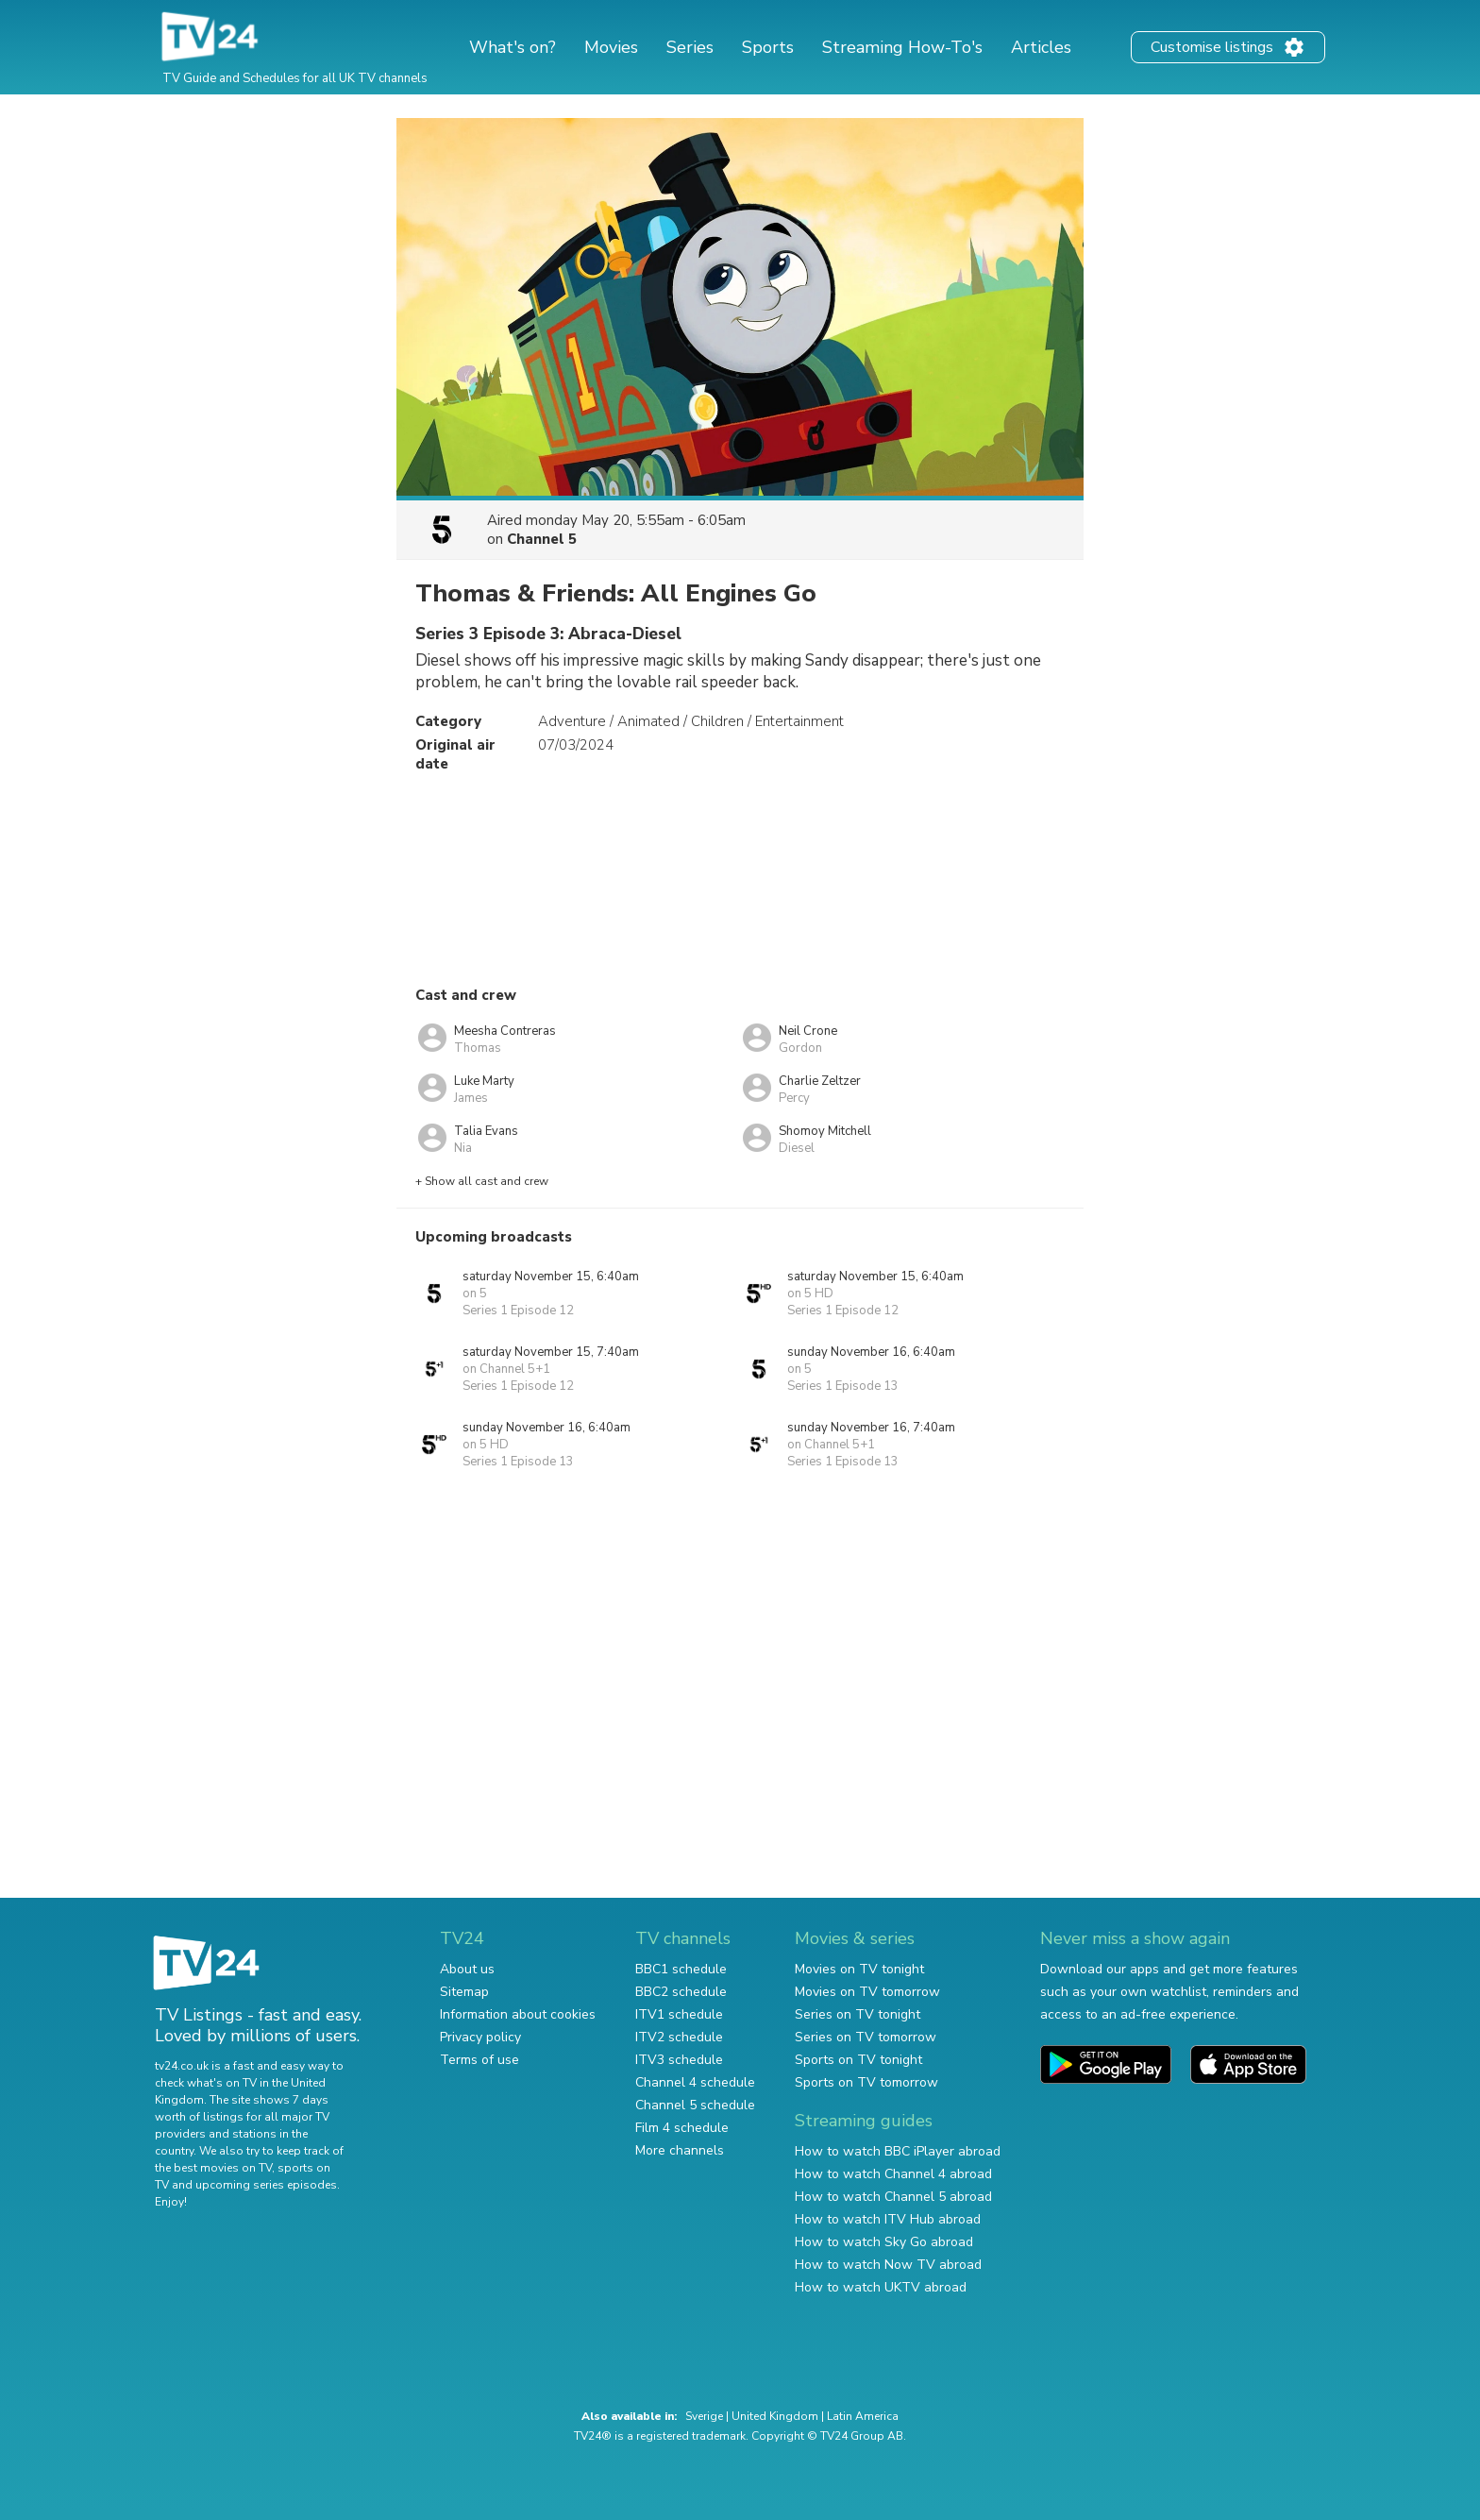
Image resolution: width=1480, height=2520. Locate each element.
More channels (679, 2150)
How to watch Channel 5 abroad (893, 2197)
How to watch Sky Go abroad (884, 2242)
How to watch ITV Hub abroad (888, 2219)
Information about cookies (518, 2014)
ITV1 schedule (679, 2014)
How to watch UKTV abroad (881, 2287)
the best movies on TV (213, 2167)
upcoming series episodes (266, 2184)
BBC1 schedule (681, 1969)
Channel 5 (542, 539)
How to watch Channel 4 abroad (893, 2174)
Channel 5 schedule (695, 2105)
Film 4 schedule (682, 2128)
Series (690, 47)
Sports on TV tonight (858, 2060)
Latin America (863, 2416)
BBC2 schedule (681, 1992)
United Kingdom (775, 2416)
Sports (768, 47)
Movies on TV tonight (859, 1969)
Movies (611, 47)
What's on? (512, 47)
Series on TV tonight (857, 2014)
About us (467, 1969)
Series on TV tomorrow (865, 2037)
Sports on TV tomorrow (866, 2082)
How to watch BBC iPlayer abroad (898, 2151)
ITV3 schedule (679, 2060)
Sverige (704, 2416)
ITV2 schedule (679, 2037)
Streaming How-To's (902, 47)
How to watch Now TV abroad (888, 2265)
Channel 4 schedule (695, 2082)
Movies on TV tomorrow (867, 1992)
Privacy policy (480, 2037)
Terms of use (479, 2060)
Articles (1041, 47)
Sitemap (464, 1992)
